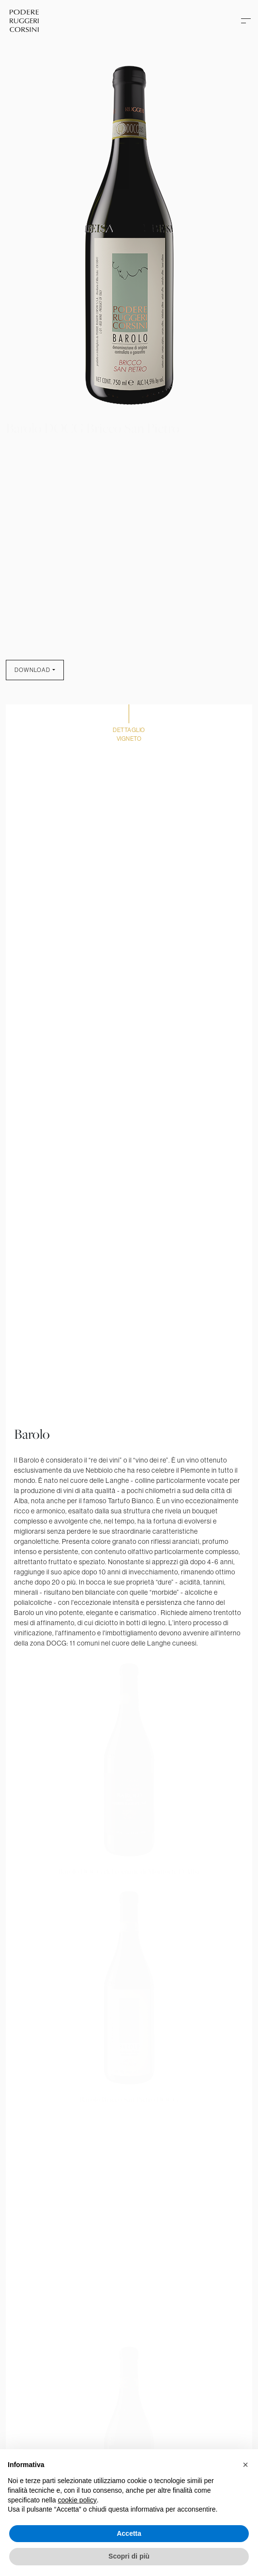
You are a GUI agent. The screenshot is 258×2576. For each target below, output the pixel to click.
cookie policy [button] (77, 2500)
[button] (245, 2464)
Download (32, 669)
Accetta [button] (129, 2533)
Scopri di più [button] (129, 2556)
